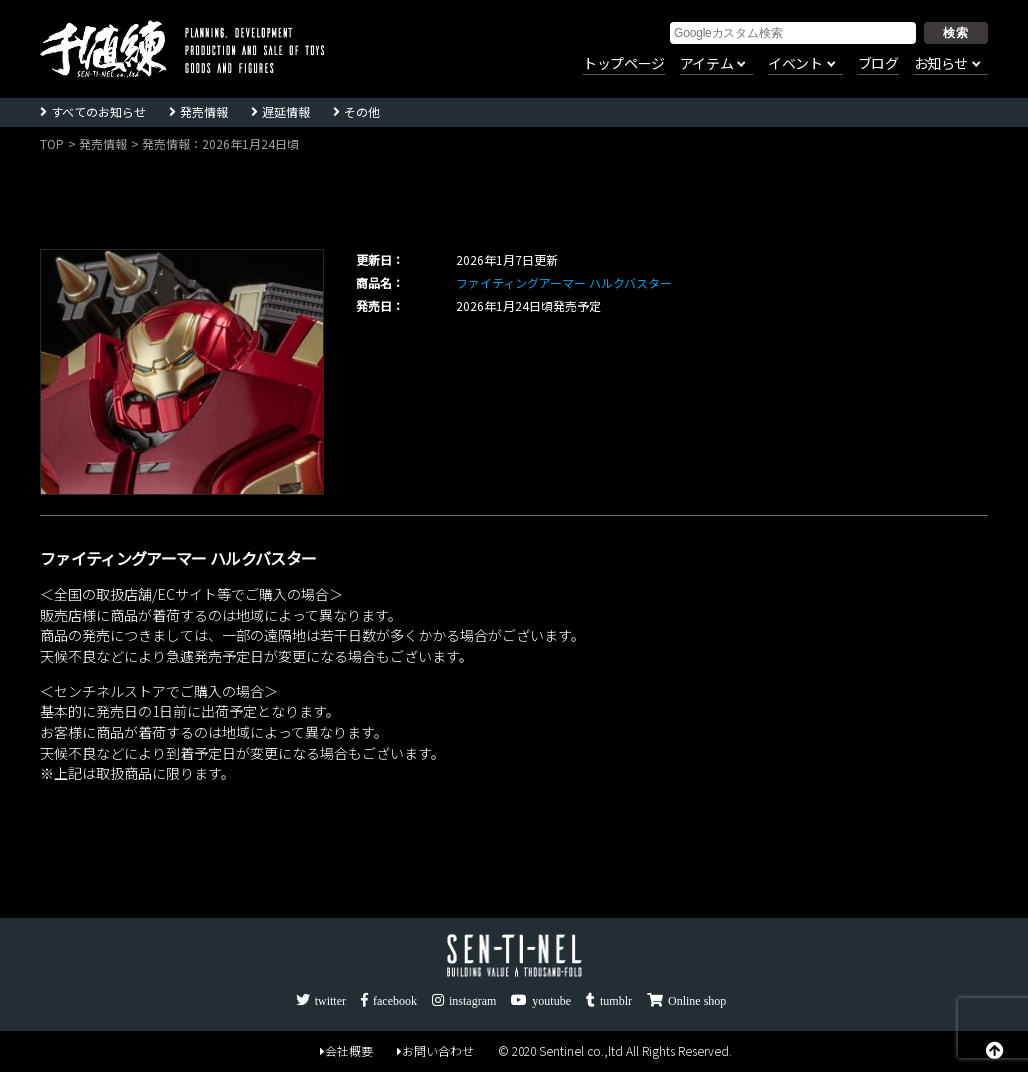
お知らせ (941, 64)
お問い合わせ (435, 1050)
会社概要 (346, 1050)
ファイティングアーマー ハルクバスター (564, 282)
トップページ (624, 64)
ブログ (878, 64)
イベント (795, 64)
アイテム (706, 64)
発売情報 (204, 111)
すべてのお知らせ (98, 111)
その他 (362, 111)
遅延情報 (286, 111)
